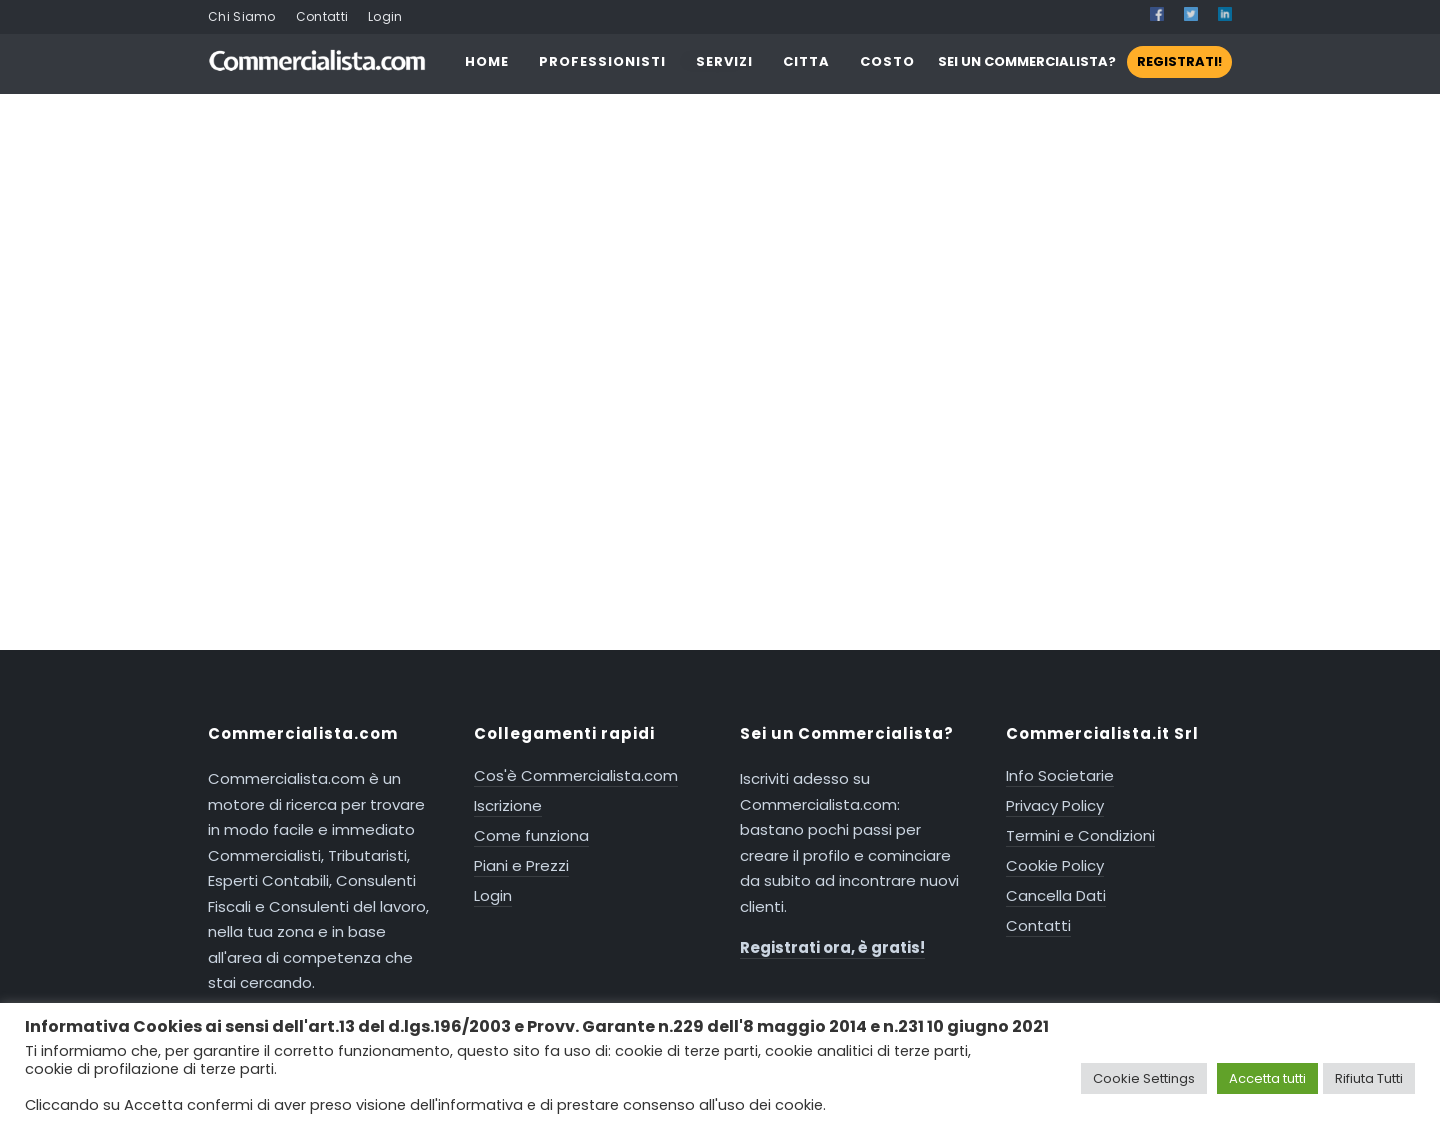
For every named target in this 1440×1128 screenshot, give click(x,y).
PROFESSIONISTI (602, 61)
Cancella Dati (1056, 895)
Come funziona (531, 835)
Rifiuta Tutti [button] (1369, 1078)
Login (385, 16)
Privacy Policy (1055, 805)
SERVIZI (724, 61)
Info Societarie (1060, 775)
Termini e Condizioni (1080, 835)
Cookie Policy (1055, 865)
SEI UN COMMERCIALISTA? (1085, 61)
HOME (487, 61)
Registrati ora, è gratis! (832, 947)
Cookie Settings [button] (1144, 1078)
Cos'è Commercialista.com (576, 775)
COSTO (887, 61)
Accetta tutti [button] (1267, 1078)
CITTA (806, 61)
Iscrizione (508, 805)
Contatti (322, 16)
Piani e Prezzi (521, 865)
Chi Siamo (242, 16)
